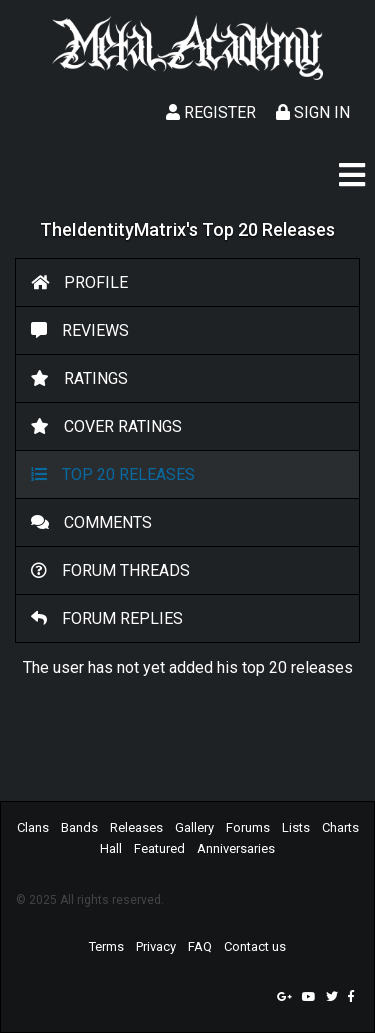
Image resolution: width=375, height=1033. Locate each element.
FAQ (200, 946)
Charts (340, 827)
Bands (79, 827)
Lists (296, 827)
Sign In (313, 112)
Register (211, 112)
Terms (106, 946)
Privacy (156, 946)
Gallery (194, 827)
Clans (33, 827)
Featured (159, 848)
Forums (248, 827)
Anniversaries (236, 848)
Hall (111, 848)
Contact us (255, 946)
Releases (136, 827)
